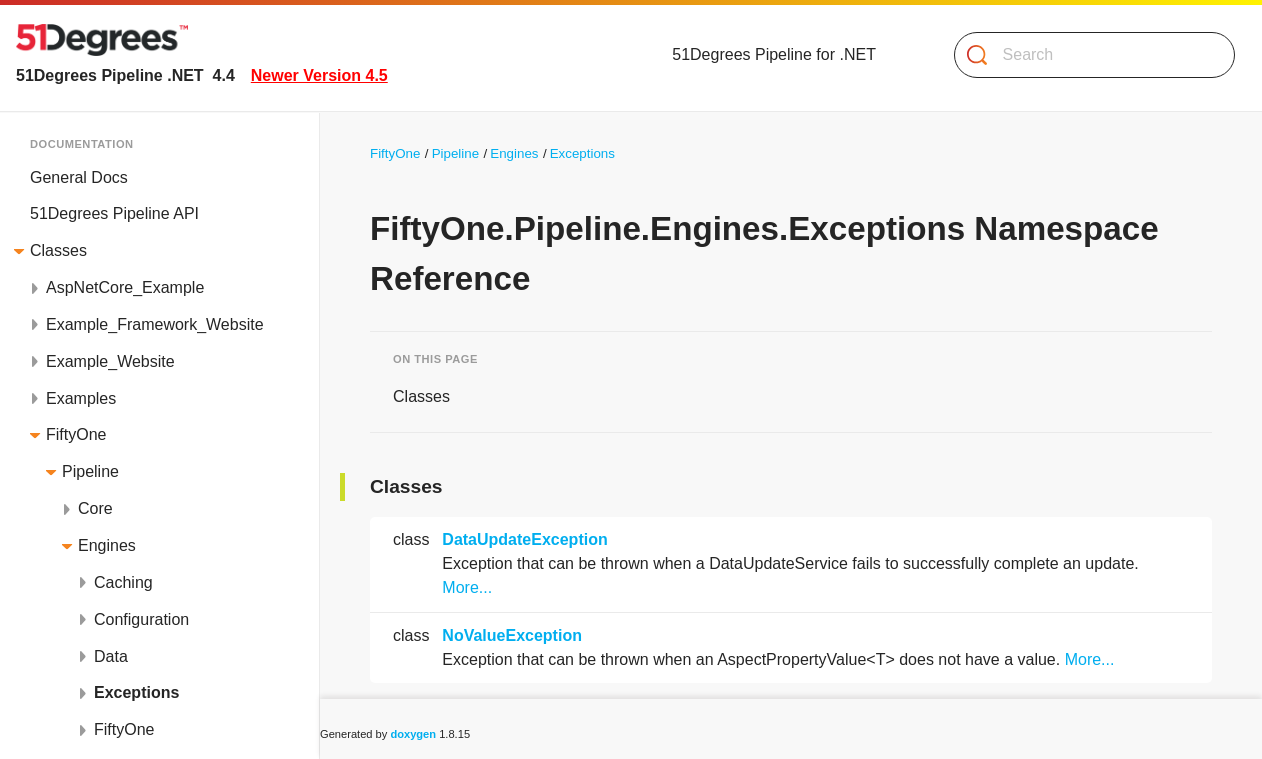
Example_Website (110, 361)
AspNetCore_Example (125, 287)
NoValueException (512, 635)
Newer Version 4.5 (319, 75)
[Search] (1086, 55)
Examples (81, 398)
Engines (107, 545)
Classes (58, 250)
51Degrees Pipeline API (114, 213)
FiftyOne (76, 434)
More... (467, 587)
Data (111, 656)
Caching (123, 582)
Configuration (141, 619)
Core (95, 508)
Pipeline (90, 471)
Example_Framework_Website (155, 324)
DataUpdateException (524, 539)
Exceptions (136, 692)
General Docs (79, 177)
